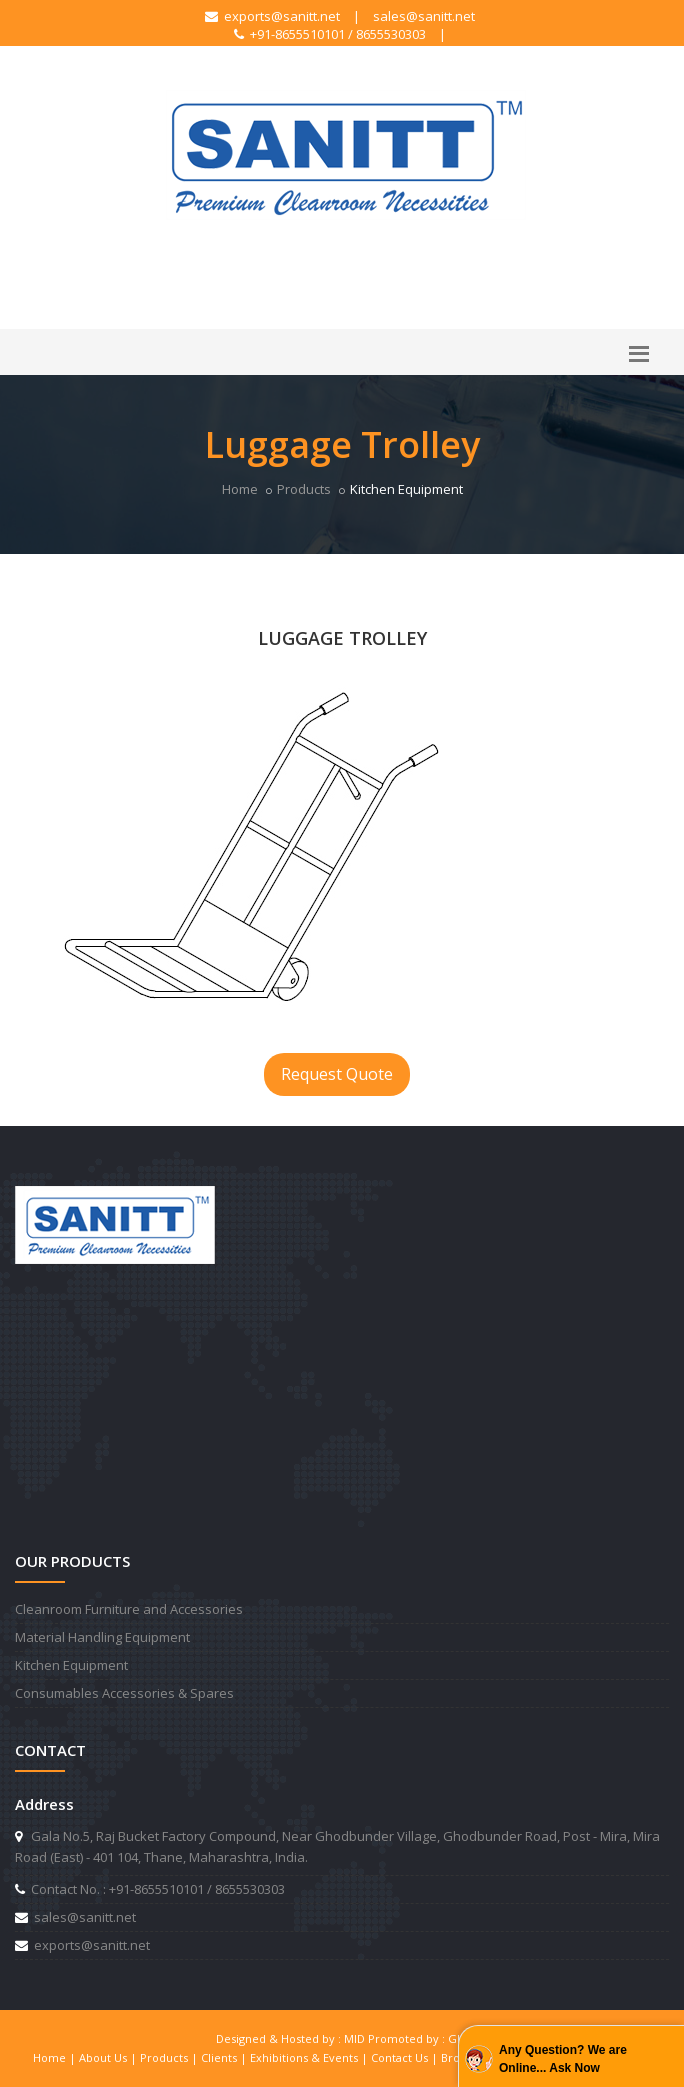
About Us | (109, 2057)
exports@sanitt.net (272, 16)
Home (240, 489)
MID (354, 2038)
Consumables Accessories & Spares (124, 1693)
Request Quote (337, 1074)
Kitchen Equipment (71, 1665)
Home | (56, 2057)
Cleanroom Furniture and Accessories (129, 1609)
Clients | (225, 2057)
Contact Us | (406, 2057)
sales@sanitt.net (424, 16)
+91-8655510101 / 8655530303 (330, 34)
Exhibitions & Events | (310, 2057)
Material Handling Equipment (102, 1637)
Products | (170, 2057)
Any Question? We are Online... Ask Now (563, 2059)
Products (304, 489)
